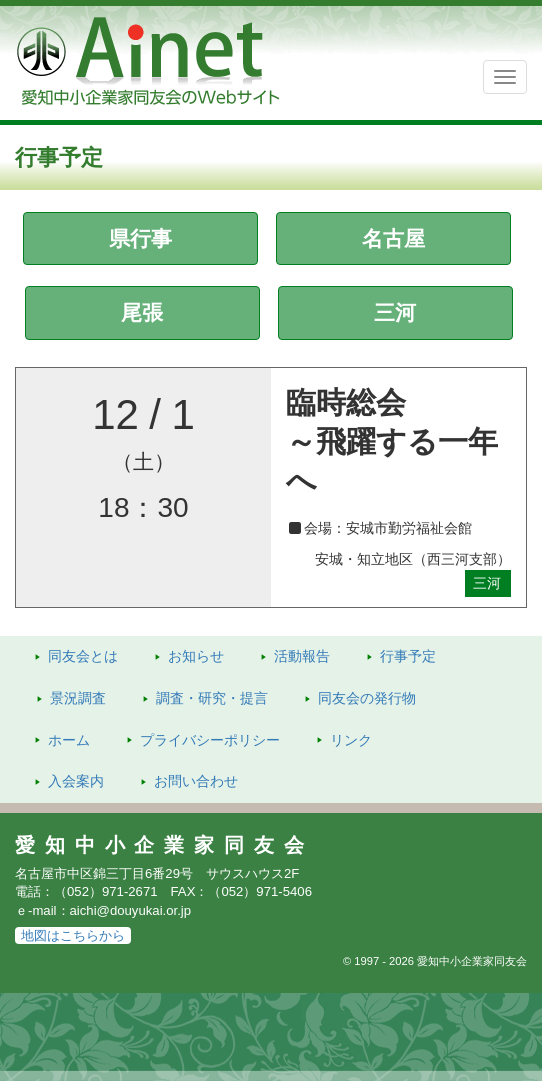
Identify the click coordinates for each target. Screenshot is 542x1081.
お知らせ (196, 656)
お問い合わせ (196, 781)
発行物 (367, 698)
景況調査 (78, 698)
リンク (351, 740)
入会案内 (76, 781)
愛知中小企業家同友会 (164, 845)
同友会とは (83, 656)
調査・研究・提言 (212, 698)
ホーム (69, 740)
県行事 (140, 238)
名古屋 (393, 238)
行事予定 (408, 656)
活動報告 (302, 656)
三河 (395, 312)
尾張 (142, 312)
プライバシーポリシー (210, 740)
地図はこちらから (73, 935)
